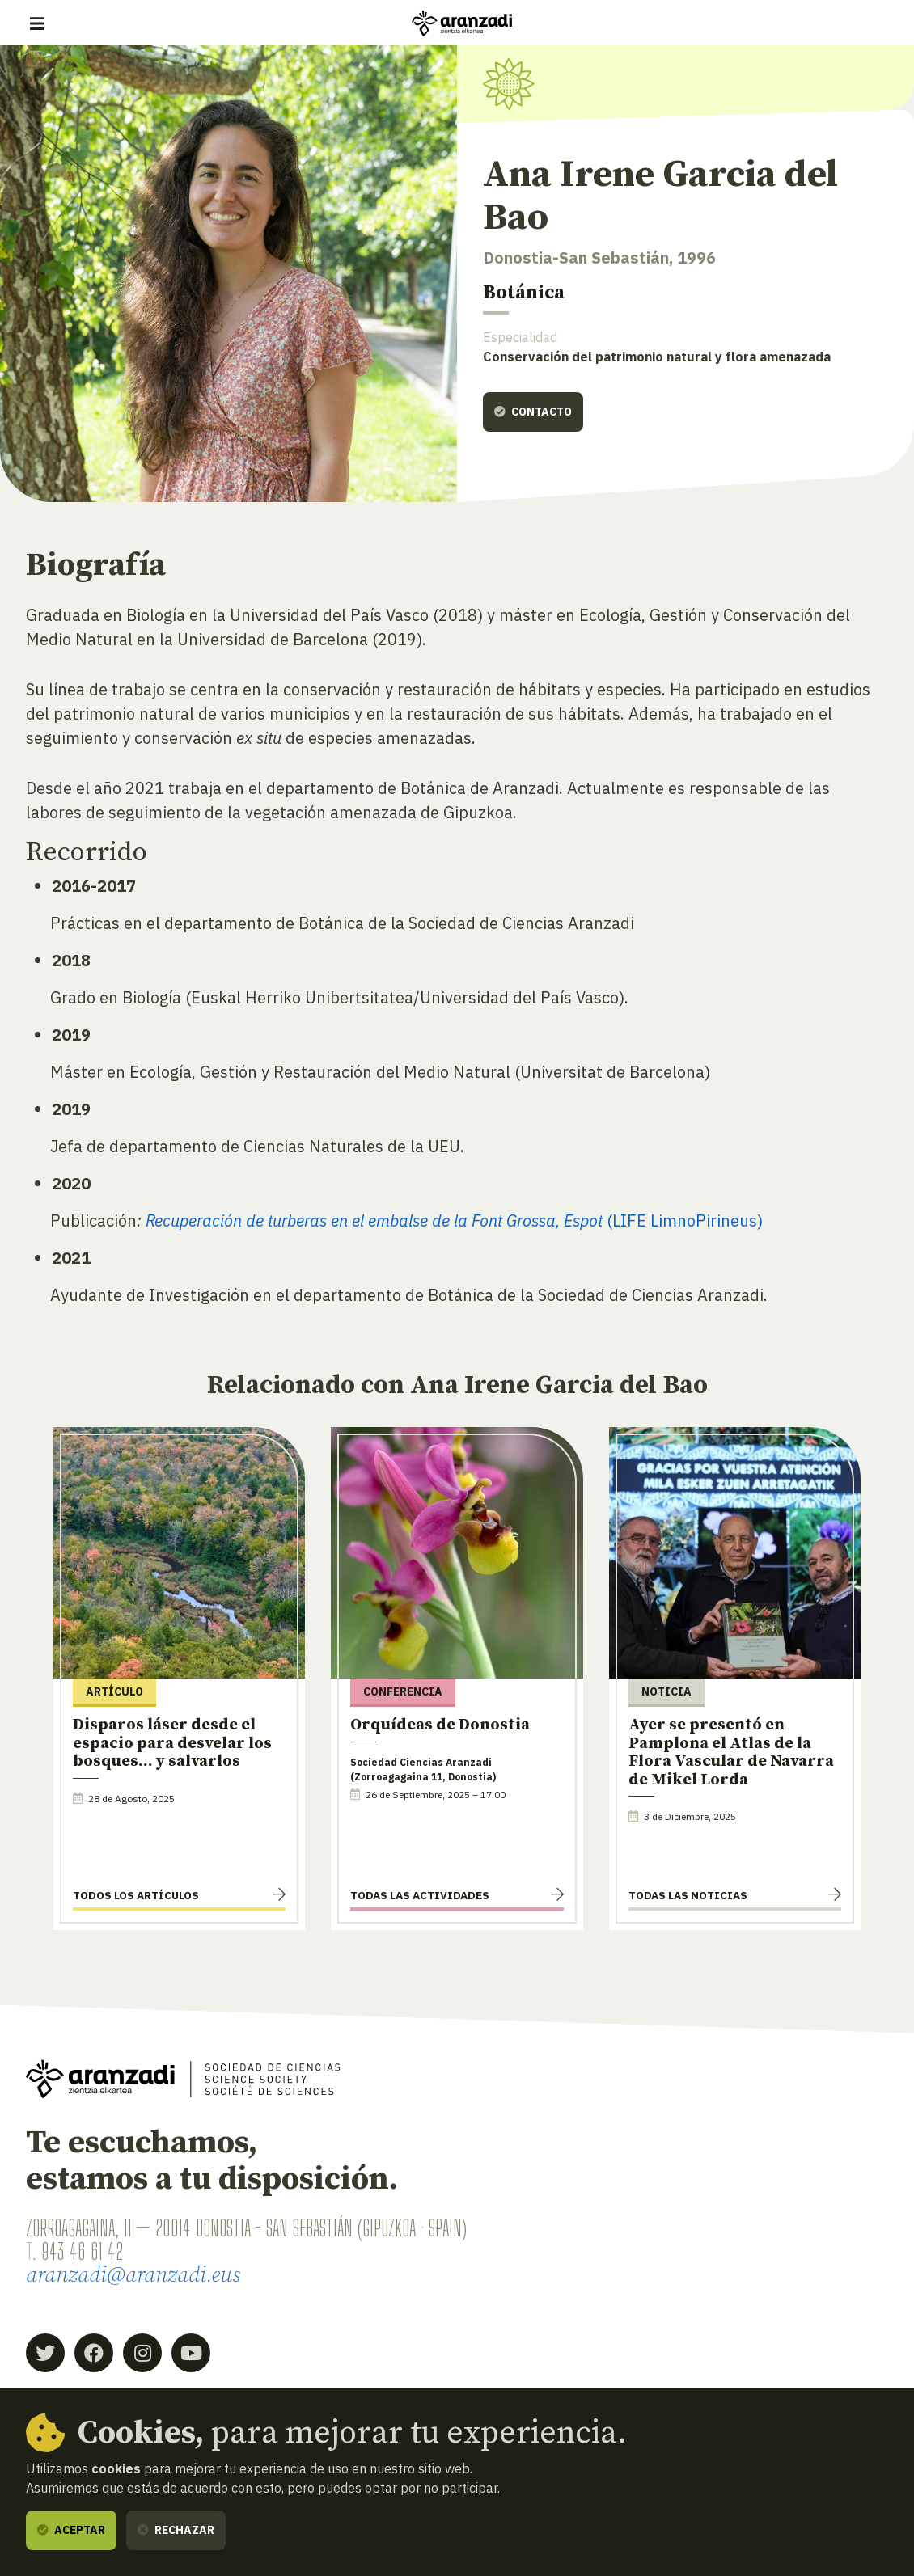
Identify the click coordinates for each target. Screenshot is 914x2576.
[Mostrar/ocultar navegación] (37, 23)
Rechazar (176, 2530)
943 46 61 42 (82, 2251)
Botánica (524, 293)
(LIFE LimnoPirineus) (455, 1220)
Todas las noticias (687, 1895)
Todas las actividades (419, 1895)
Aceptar (71, 2530)
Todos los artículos (136, 1895)
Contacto (533, 411)
